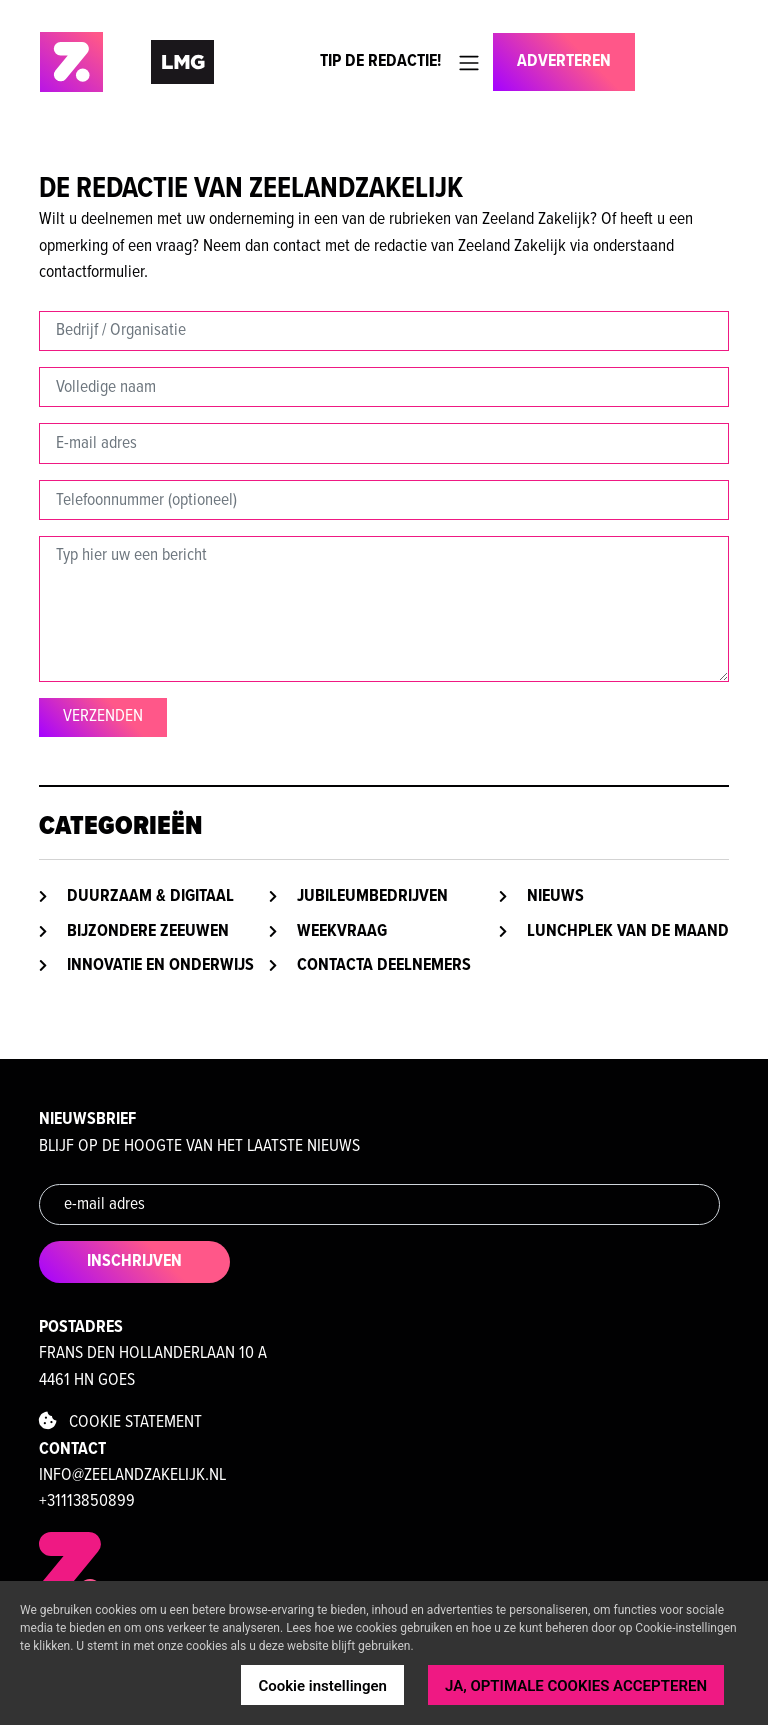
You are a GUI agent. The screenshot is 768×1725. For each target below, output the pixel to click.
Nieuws (555, 896)
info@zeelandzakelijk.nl (132, 1475)
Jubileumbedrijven (372, 896)
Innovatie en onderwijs (160, 965)
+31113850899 (87, 1501)
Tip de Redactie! (380, 61)
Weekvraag (342, 931)
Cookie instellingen (322, 1686)
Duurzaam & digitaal (150, 896)
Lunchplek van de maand (628, 931)
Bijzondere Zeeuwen (148, 931)
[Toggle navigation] (469, 63)
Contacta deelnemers (384, 965)
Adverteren (564, 61)
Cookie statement (120, 1422)
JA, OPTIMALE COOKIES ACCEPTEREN (576, 1686)
